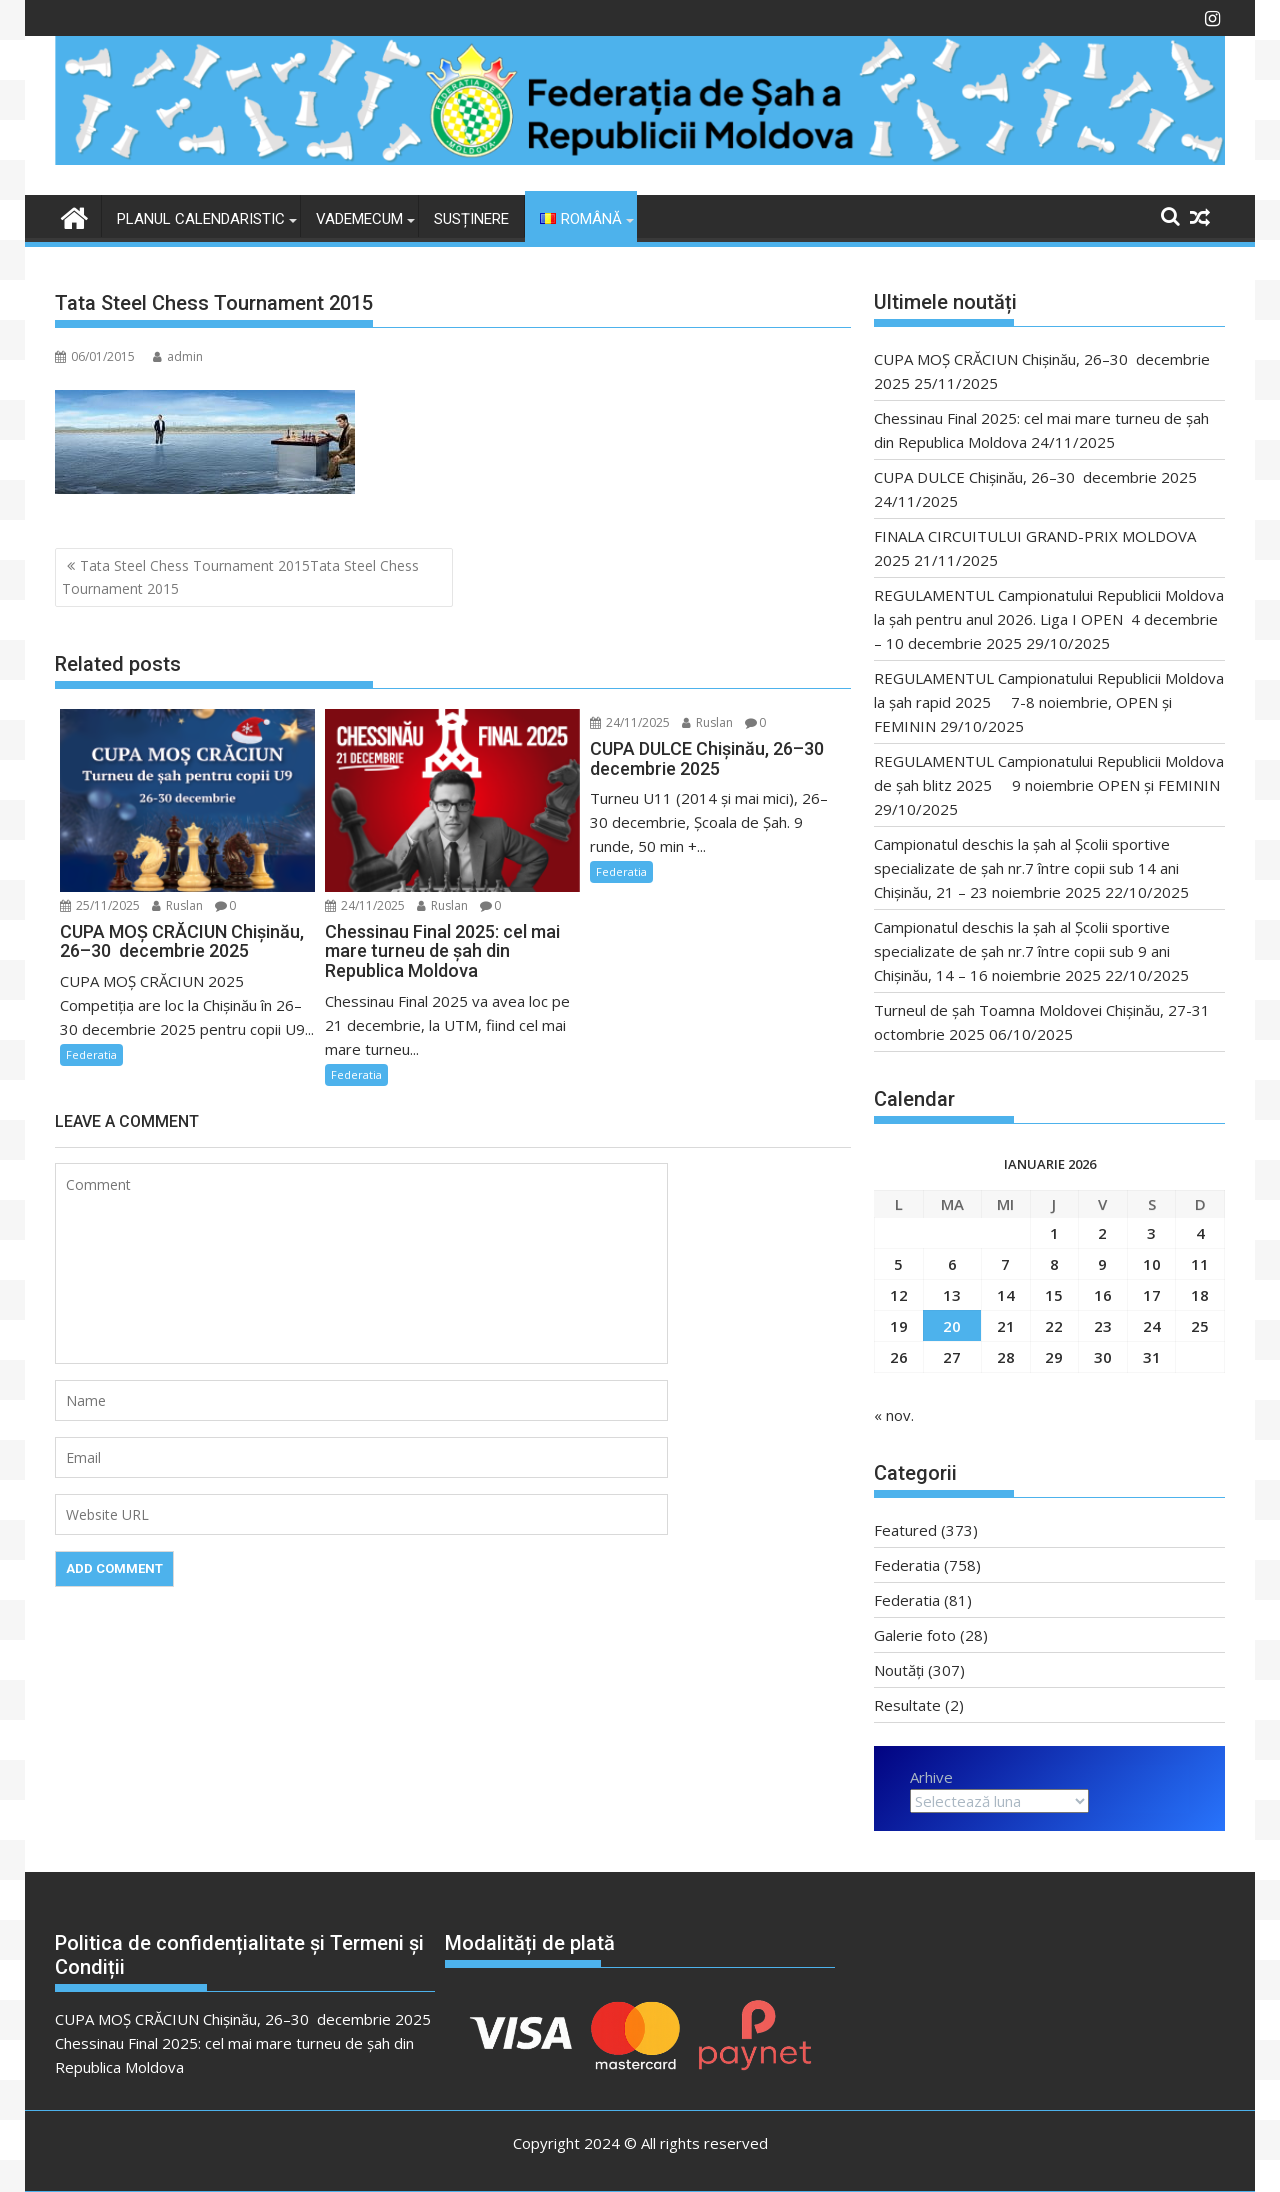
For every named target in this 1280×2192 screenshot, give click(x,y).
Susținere (471, 219)
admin (178, 356)
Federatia (91, 1054)
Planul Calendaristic (201, 219)
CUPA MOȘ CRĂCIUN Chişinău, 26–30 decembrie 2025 (243, 2019)
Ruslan (177, 905)
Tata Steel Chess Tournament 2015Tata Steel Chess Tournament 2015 (240, 576)
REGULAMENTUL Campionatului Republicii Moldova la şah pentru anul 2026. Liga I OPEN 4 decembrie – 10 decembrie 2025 (1049, 619)
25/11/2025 (100, 905)
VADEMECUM (359, 219)
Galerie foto (915, 1635)
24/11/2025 (365, 905)
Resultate (907, 1705)
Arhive (931, 1777)
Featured (905, 1530)
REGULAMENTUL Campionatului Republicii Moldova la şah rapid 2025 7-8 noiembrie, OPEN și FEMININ (1049, 702)
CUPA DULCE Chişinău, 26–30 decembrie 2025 (1035, 477)
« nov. (894, 1415)
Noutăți (899, 1670)
